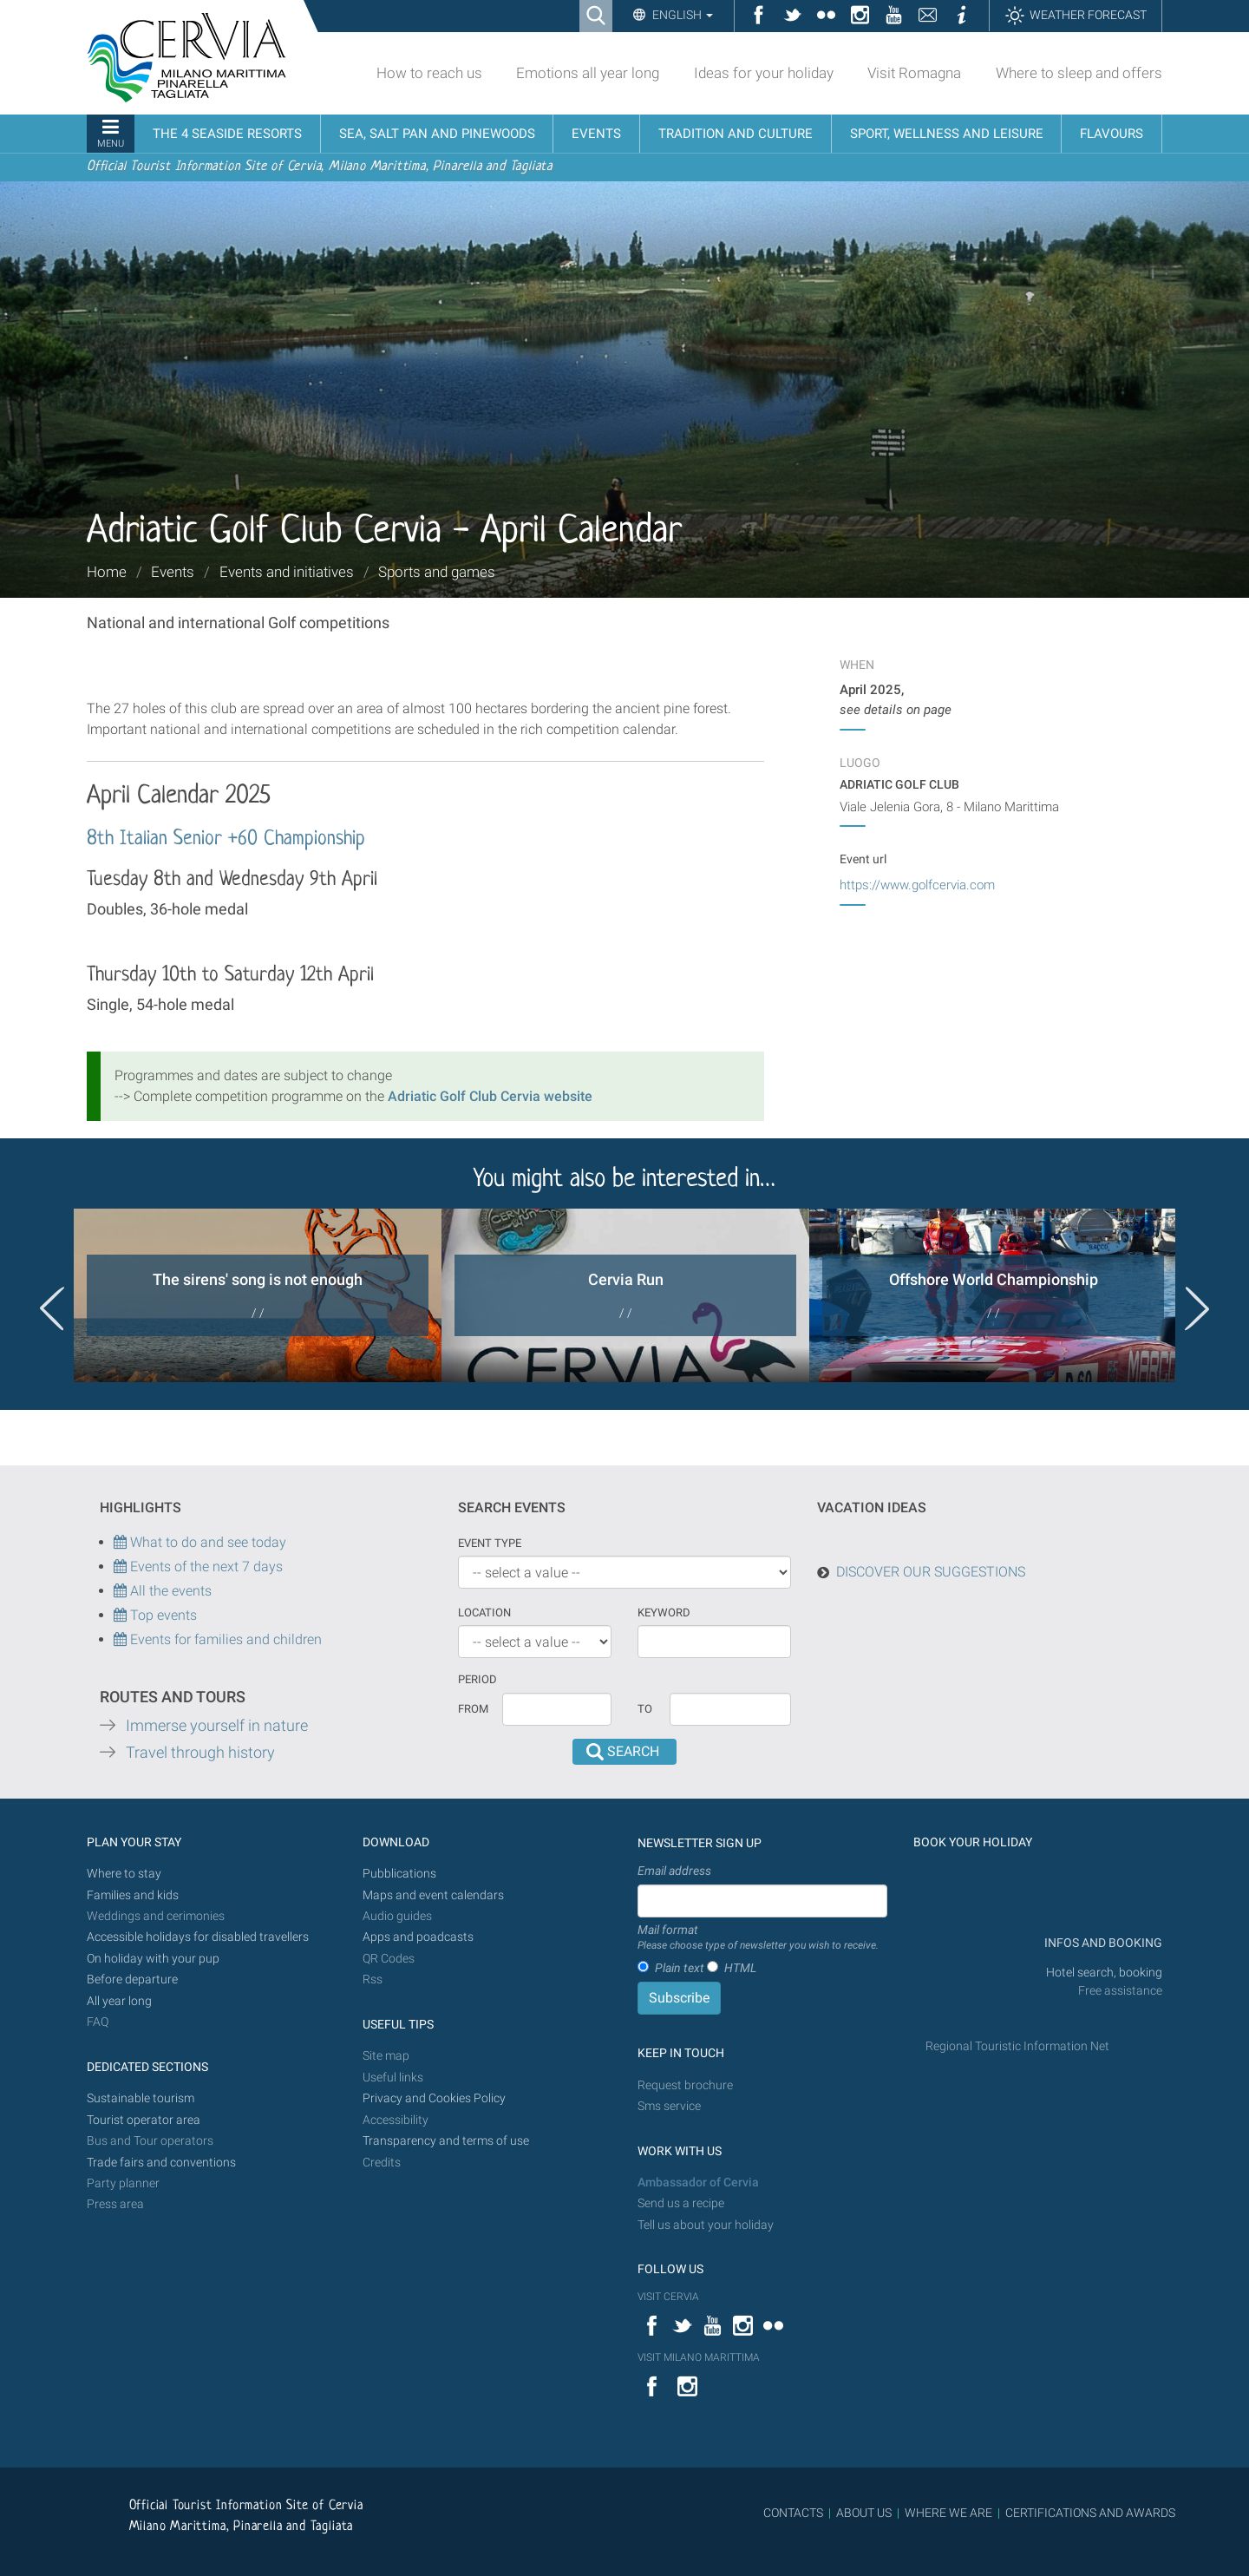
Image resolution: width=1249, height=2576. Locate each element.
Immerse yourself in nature (217, 1725)
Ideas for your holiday (764, 73)
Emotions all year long (587, 73)
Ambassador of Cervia (698, 2182)
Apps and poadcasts (418, 1937)
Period (477, 1679)
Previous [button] (52, 1308)
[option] (257, 1295)
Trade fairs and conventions (161, 2162)
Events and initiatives (286, 571)
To (645, 1708)
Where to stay (124, 1873)
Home (107, 571)
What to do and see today (200, 1542)
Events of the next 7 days (206, 1566)
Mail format (758, 1938)
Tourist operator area (143, 2120)
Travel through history (200, 1752)
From (473, 1708)
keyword (664, 1612)
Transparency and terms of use (446, 2141)
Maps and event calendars (433, 1895)
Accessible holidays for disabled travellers (198, 1937)
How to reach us (429, 73)
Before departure (132, 1979)
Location (484, 1612)
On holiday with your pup (153, 1958)
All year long (119, 2001)
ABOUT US (864, 2513)
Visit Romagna (914, 73)
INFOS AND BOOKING (1102, 1943)
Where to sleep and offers (1079, 73)
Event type (489, 1543)
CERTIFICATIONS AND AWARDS (1090, 2513)
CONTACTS (793, 2513)
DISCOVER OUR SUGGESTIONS (930, 1571)
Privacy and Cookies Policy (434, 2098)
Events (172, 571)
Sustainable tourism (140, 2098)
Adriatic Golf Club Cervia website (490, 1096)
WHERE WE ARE (948, 2513)
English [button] (681, 15)
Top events (162, 1615)
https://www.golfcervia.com (917, 885)
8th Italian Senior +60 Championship (226, 839)
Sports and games (436, 571)
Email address (674, 1871)
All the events (169, 1591)
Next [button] (1197, 1308)
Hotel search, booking (1104, 1972)
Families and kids (133, 1895)
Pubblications (399, 1873)
